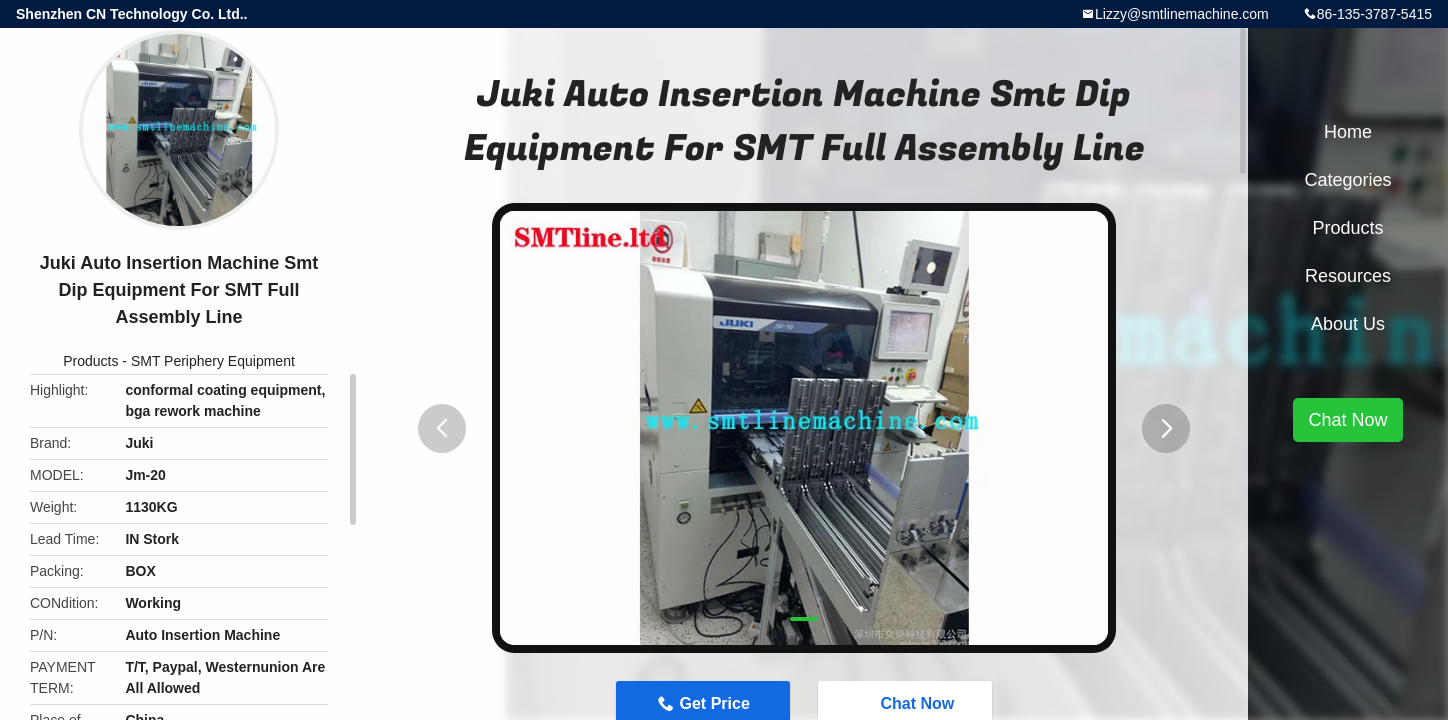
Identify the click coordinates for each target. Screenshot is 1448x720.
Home (1348, 132)
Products (90, 361)
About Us (1348, 324)
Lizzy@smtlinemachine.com (1182, 14)
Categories (1347, 180)
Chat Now (1347, 420)
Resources (1348, 276)
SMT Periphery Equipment (213, 361)
